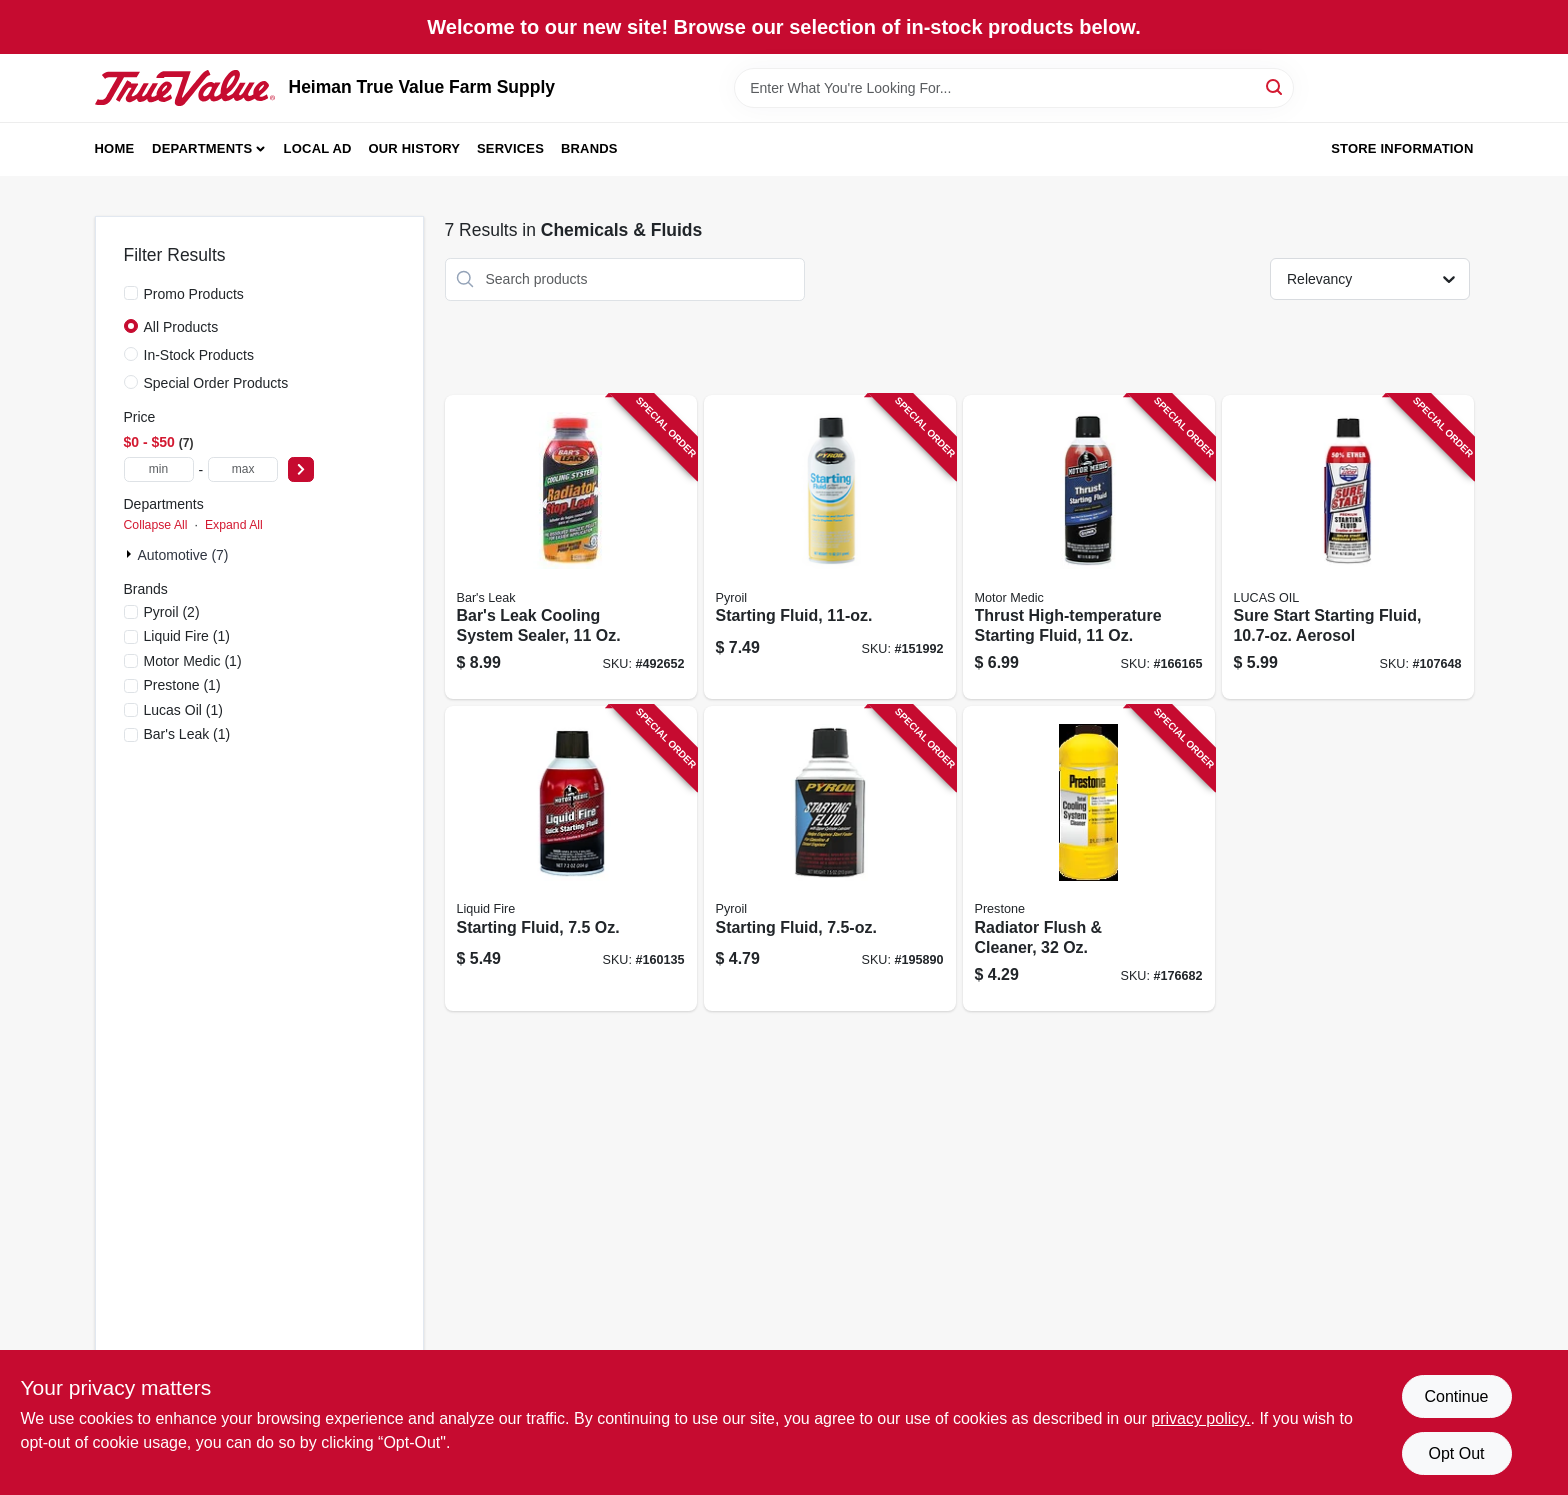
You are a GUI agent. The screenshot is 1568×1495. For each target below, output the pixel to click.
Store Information (1402, 148)
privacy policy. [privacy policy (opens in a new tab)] (1200, 1418)
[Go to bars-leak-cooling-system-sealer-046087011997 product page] (571, 547)
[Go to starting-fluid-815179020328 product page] (830, 547)
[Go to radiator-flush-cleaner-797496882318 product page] (1089, 858)
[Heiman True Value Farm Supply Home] (185, 88)
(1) (187, 636)
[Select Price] (301, 469)
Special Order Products (216, 383)
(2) (172, 612)
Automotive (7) (183, 555)
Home (115, 148)
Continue (1456, 1396)
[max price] (243, 469)
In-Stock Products (199, 355)
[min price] (159, 469)
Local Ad (318, 148)
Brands (589, 148)
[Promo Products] (131, 293)
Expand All (234, 525)
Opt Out (1456, 1453)
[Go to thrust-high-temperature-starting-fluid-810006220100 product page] (1089, 547)
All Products (181, 327)
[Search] (1275, 86)
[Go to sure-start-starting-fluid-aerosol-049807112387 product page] (1348, 547)
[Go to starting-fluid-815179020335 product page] (830, 858)
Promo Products (194, 294)
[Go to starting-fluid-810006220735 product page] (571, 858)
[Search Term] (1014, 88)
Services (510, 148)
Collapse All (156, 525)
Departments (202, 148)
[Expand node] (131, 554)
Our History (414, 148)
